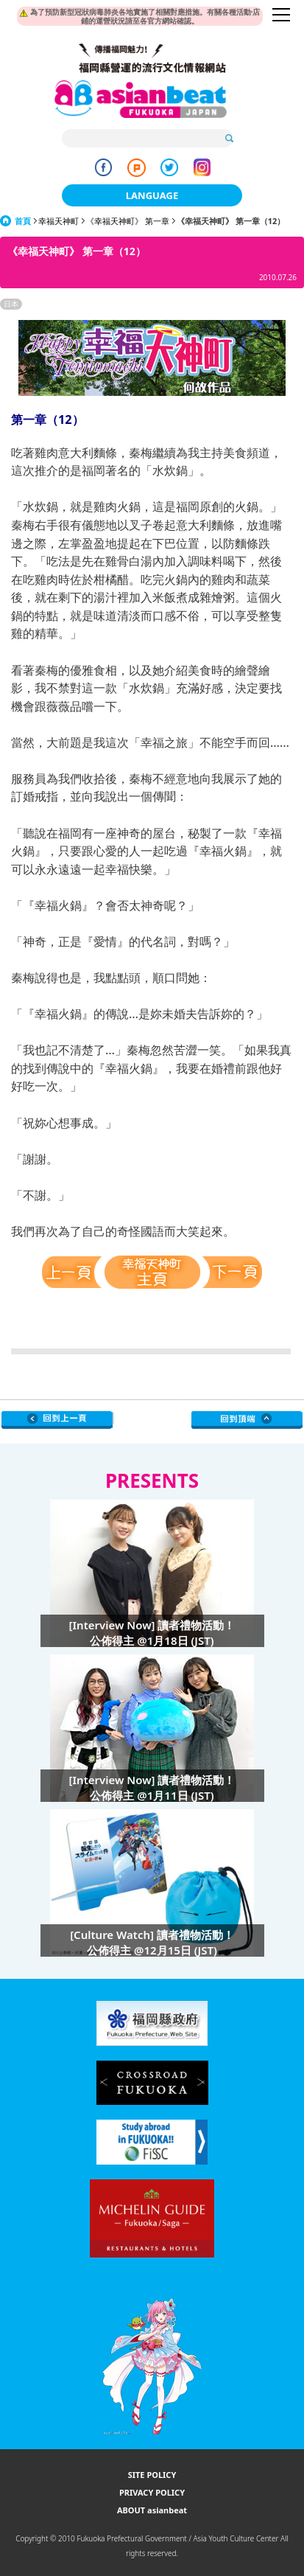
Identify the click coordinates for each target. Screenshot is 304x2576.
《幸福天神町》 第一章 (127, 220)
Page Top (247, 1420)
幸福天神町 (58, 220)
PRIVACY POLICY (152, 2492)
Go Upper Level (57, 1420)
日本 (11, 304)
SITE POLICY (152, 2474)
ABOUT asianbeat (152, 2510)
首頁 (23, 220)
